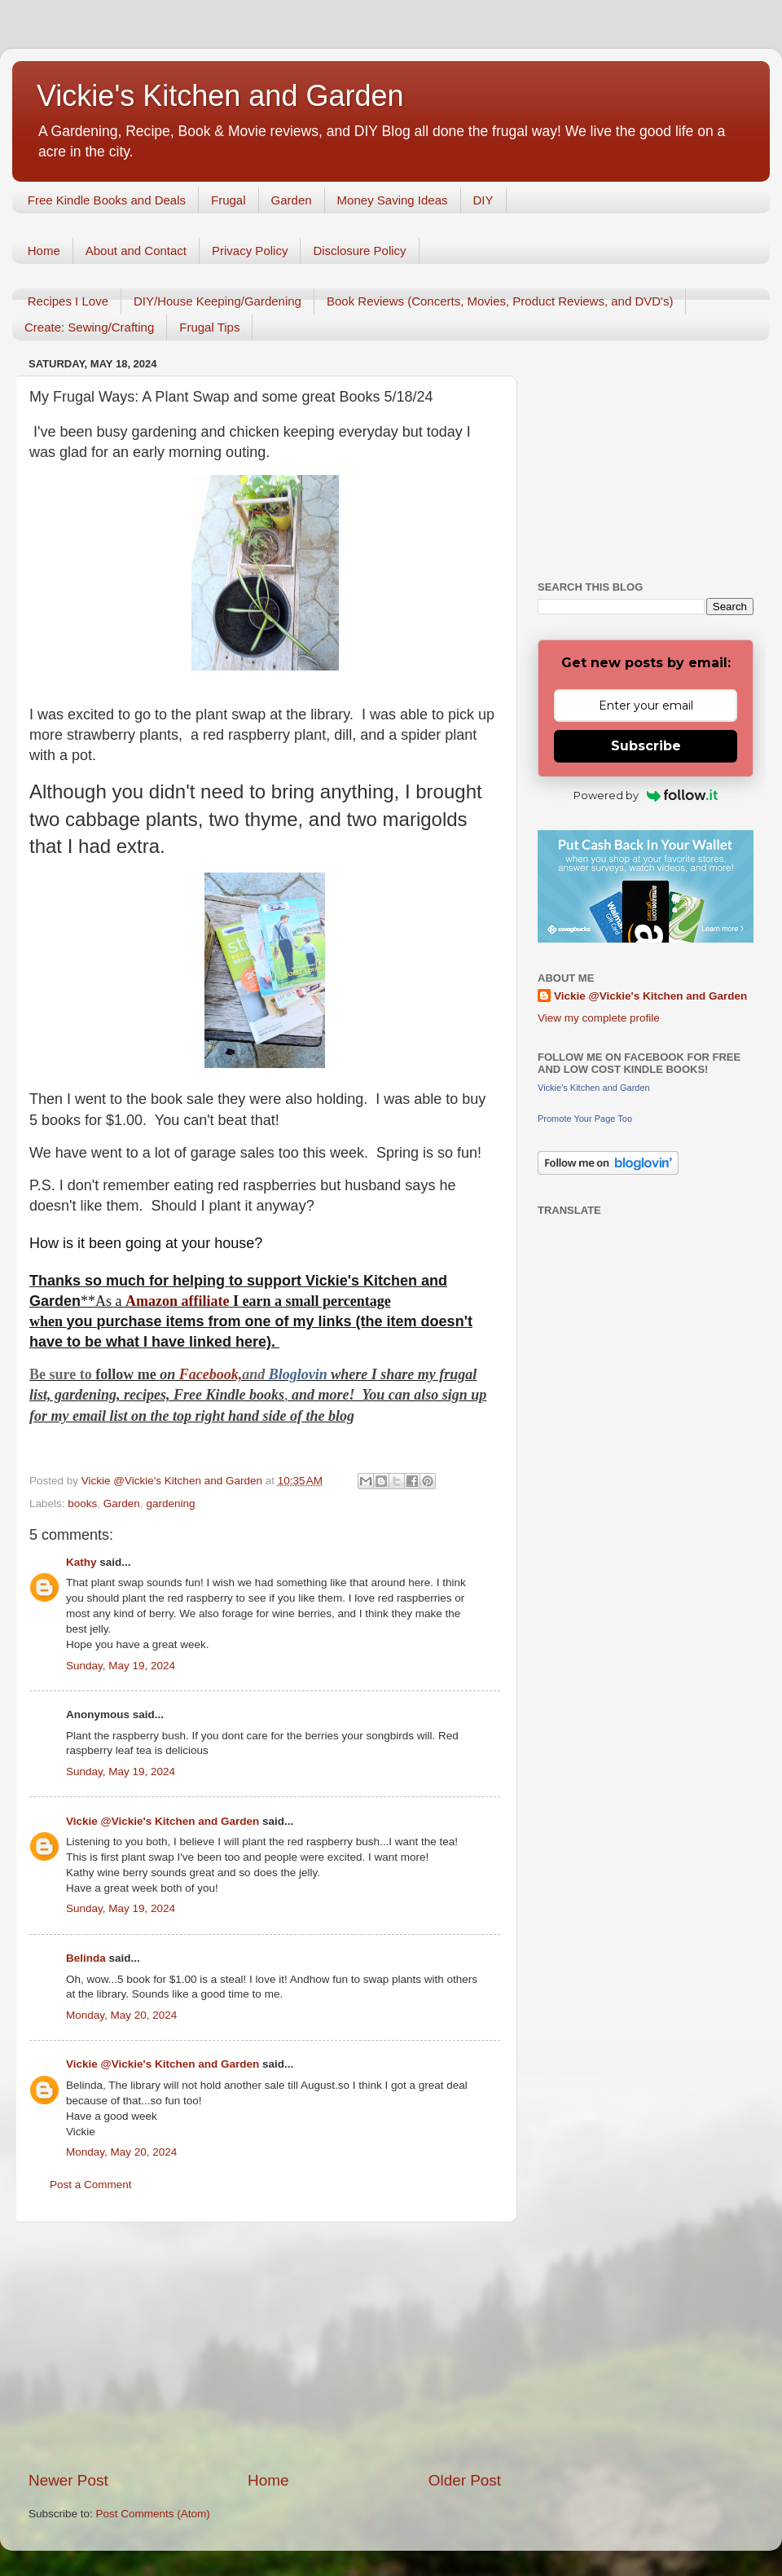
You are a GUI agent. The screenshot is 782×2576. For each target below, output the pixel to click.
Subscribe (646, 746)
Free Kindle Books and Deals (107, 200)
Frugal (228, 200)
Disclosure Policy (359, 250)
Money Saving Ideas (392, 200)
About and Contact (136, 250)
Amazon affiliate (177, 1301)
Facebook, (210, 1374)
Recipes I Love (68, 301)
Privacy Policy (250, 250)
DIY (483, 200)
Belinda (86, 1958)
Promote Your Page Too (585, 1118)
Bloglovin (300, 1374)
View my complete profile (599, 1018)
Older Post (464, 2480)
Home (44, 250)
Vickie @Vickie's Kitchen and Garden (162, 1821)
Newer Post (68, 2480)
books (82, 1503)
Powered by (645, 795)
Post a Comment (91, 2184)
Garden (291, 200)
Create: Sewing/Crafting (89, 327)
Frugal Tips (209, 327)
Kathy (81, 1562)
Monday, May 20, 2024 (121, 2015)
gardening (170, 1503)
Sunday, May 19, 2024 (120, 1665)
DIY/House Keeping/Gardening (217, 301)
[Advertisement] (265, 2346)
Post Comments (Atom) (153, 2514)
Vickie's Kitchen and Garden (220, 95)
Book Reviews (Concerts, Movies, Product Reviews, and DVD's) (500, 301)
